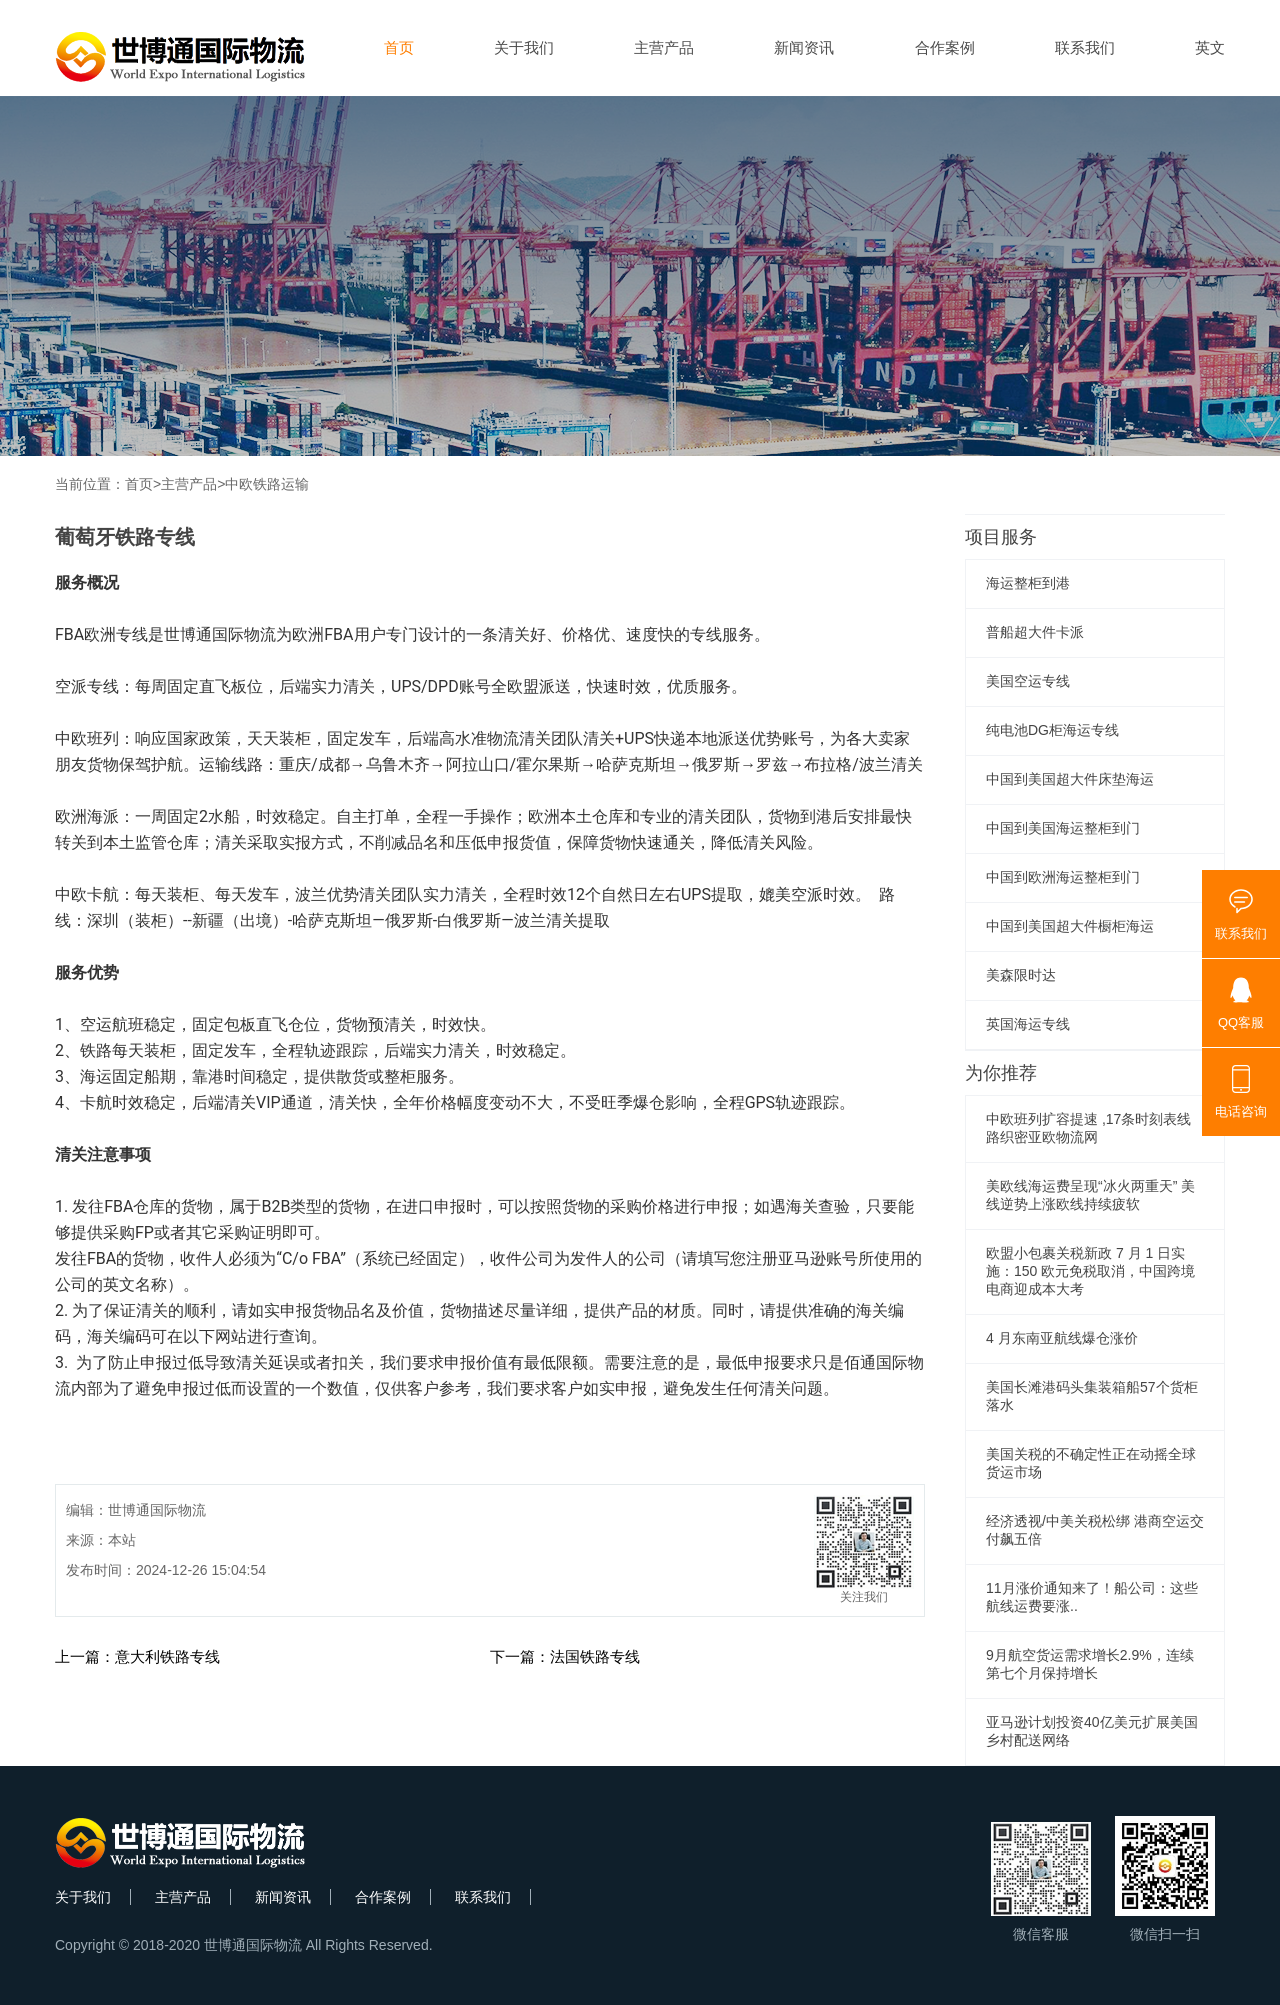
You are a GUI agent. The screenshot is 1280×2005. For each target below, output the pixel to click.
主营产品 (664, 47)
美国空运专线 (1028, 681)
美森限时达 (1021, 975)
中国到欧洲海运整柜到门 (1063, 877)
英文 (1210, 47)
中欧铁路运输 (267, 484)
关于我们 (524, 47)
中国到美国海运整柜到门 (1063, 828)
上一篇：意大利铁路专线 (137, 1656)
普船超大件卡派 (1035, 632)
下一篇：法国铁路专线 (565, 1656)
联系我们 (1085, 47)
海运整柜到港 (1028, 583)
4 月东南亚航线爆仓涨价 (1062, 1338)
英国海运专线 (1028, 1024)
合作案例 (945, 47)
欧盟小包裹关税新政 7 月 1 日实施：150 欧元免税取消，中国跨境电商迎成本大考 (1090, 1271)
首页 (399, 47)
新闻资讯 (804, 47)
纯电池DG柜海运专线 (1052, 730)
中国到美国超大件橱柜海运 (1070, 926)
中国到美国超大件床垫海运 (1070, 779)
